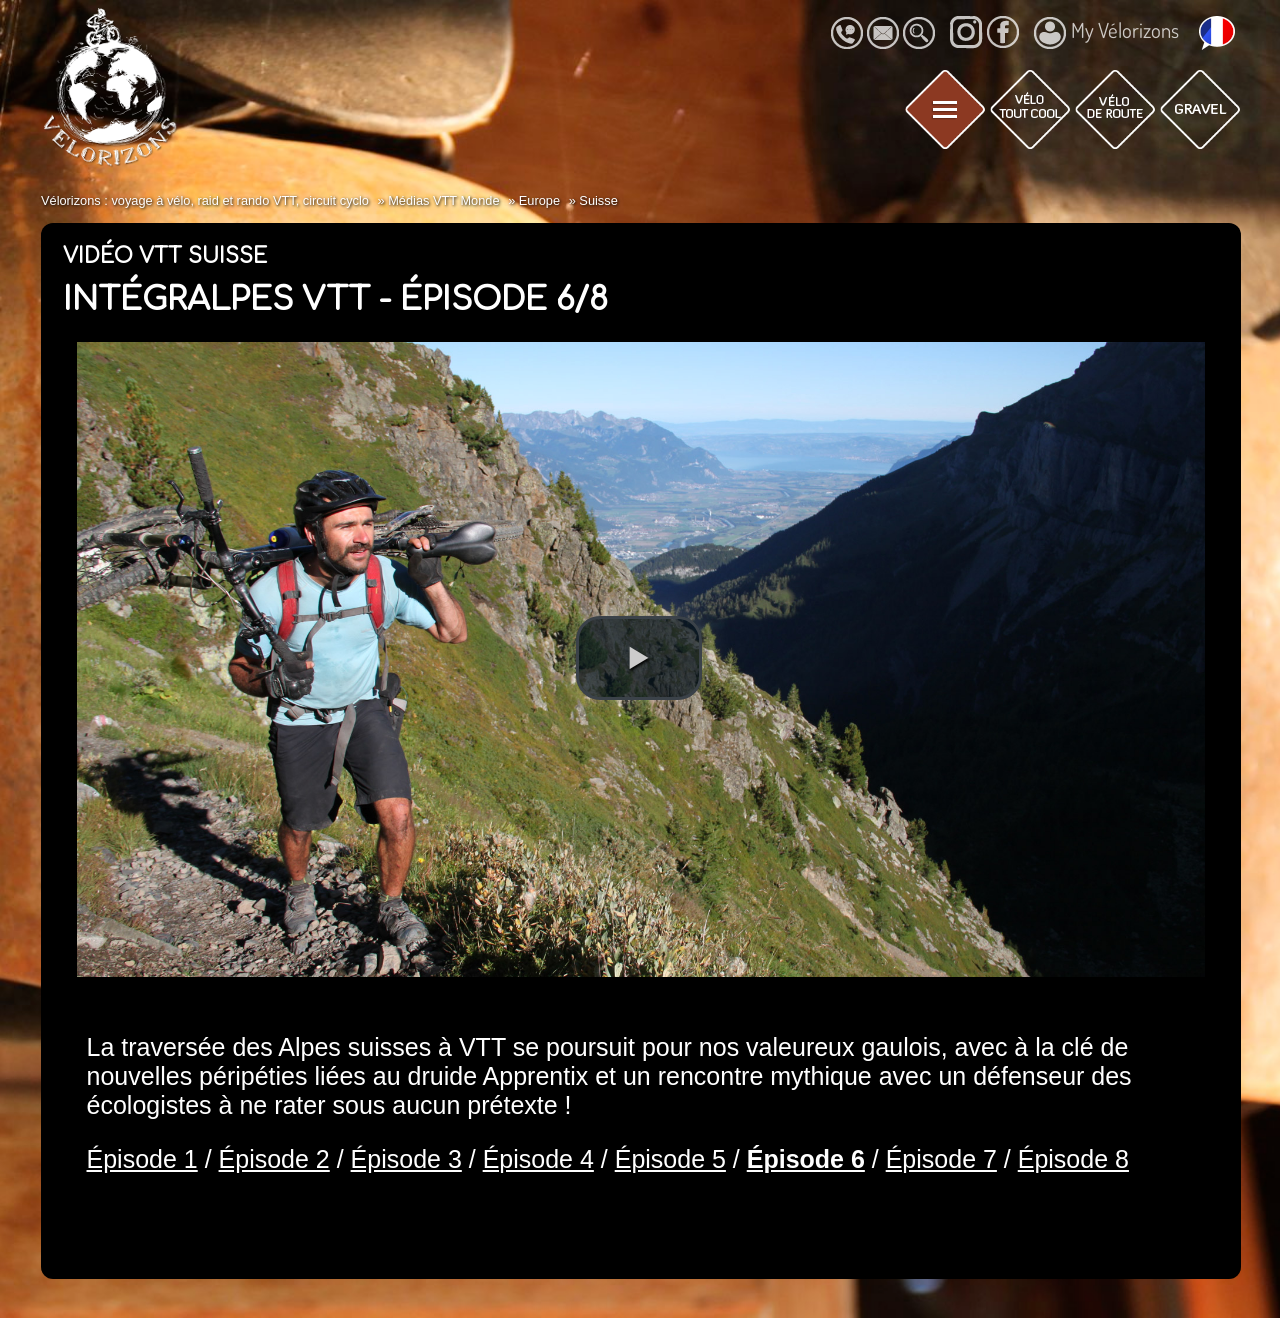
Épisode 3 (406, 1159)
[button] (639, 658)
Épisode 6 (806, 1159)
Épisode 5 (670, 1159)
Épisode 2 (274, 1159)
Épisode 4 (538, 1159)
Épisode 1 (142, 1159)
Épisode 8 (1073, 1159)
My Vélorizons (1106, 33)
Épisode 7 (941, 1159)
